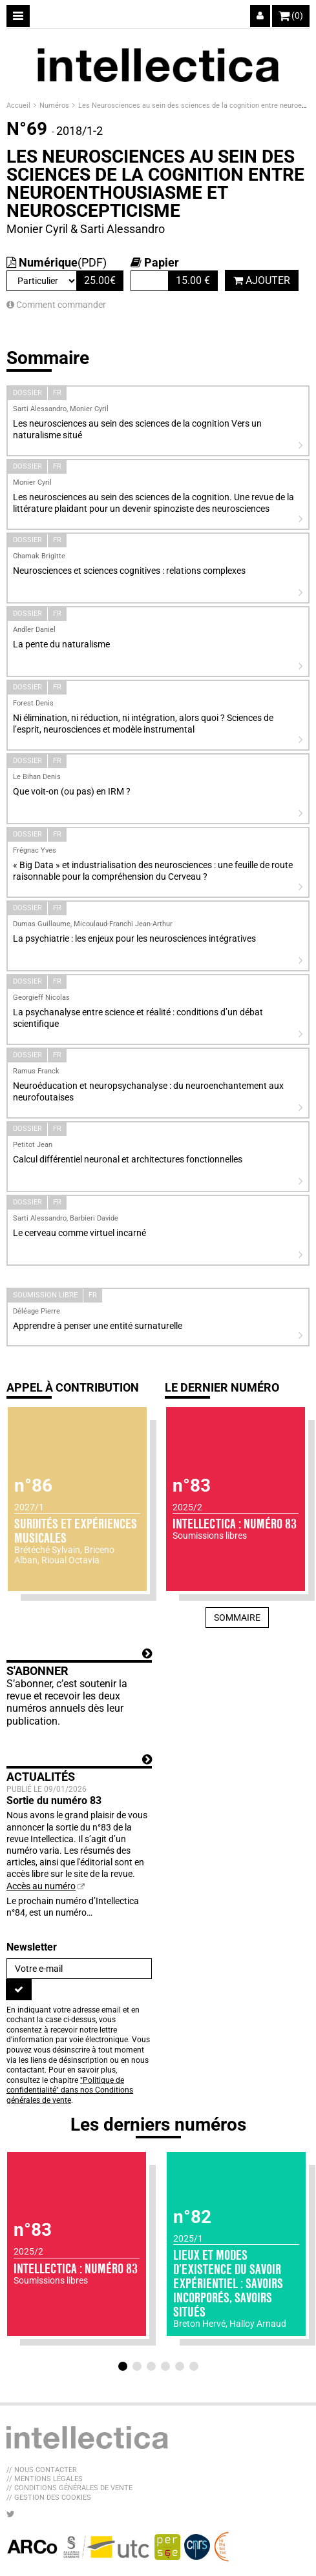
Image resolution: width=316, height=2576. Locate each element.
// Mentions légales (44, 2479)
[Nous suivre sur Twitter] (10, 2514)
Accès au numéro (41, 1886)
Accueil (19, 105)
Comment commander (56, 304)
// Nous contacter (41, 2470)
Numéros (55, 105)
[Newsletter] (79, 1968)
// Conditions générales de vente (69, 2488)
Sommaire (237, 1617)
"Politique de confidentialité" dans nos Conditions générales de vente (69, 2090)
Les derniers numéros (158, 2124)
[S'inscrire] (19, 1989)
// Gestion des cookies (48, 2497)
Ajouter (261, 280)
